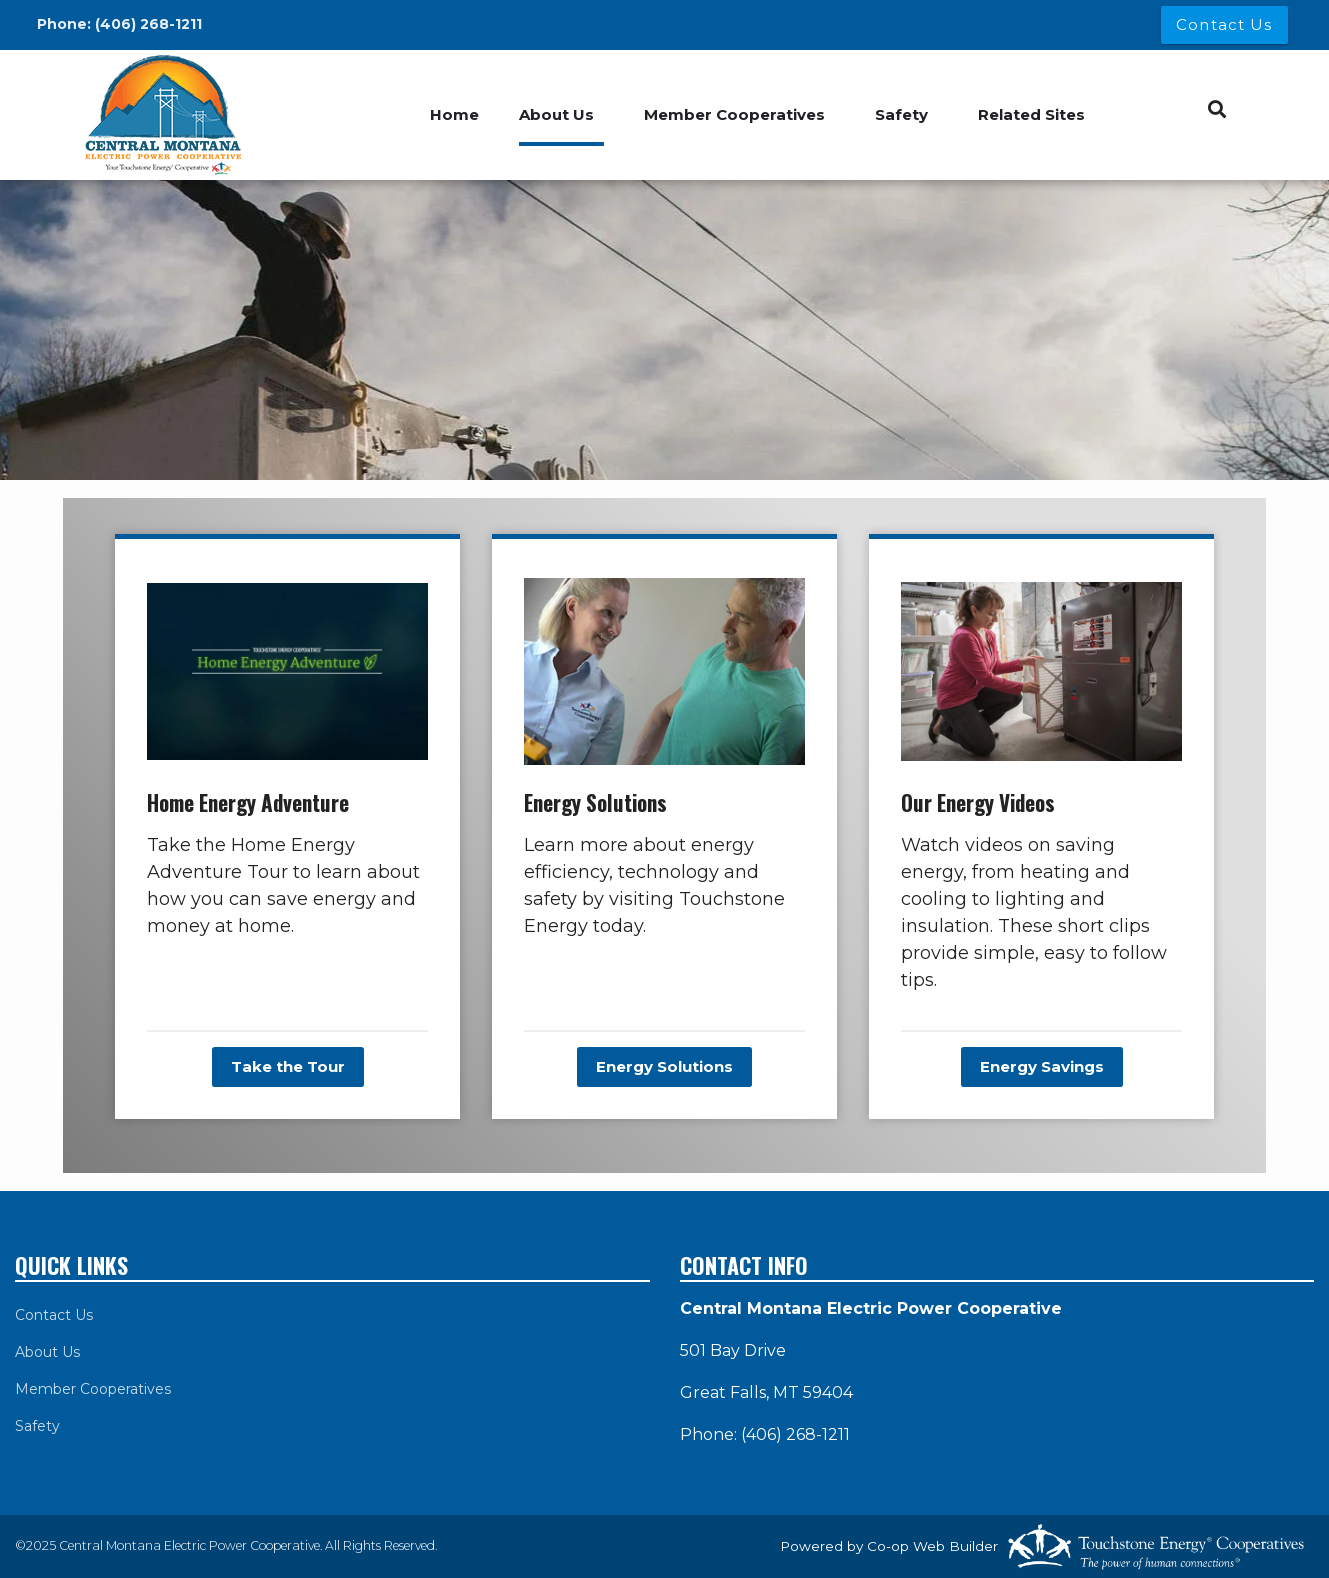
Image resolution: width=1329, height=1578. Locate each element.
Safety (901, 114)
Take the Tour (288, 1066)
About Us (556, 114)
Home (454, 114)
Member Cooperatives (734, 114)
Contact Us (54, 1315)
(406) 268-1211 (148, 24)
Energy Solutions (664, 1066)
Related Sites (1031, 114)
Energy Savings (1042, 1066)
